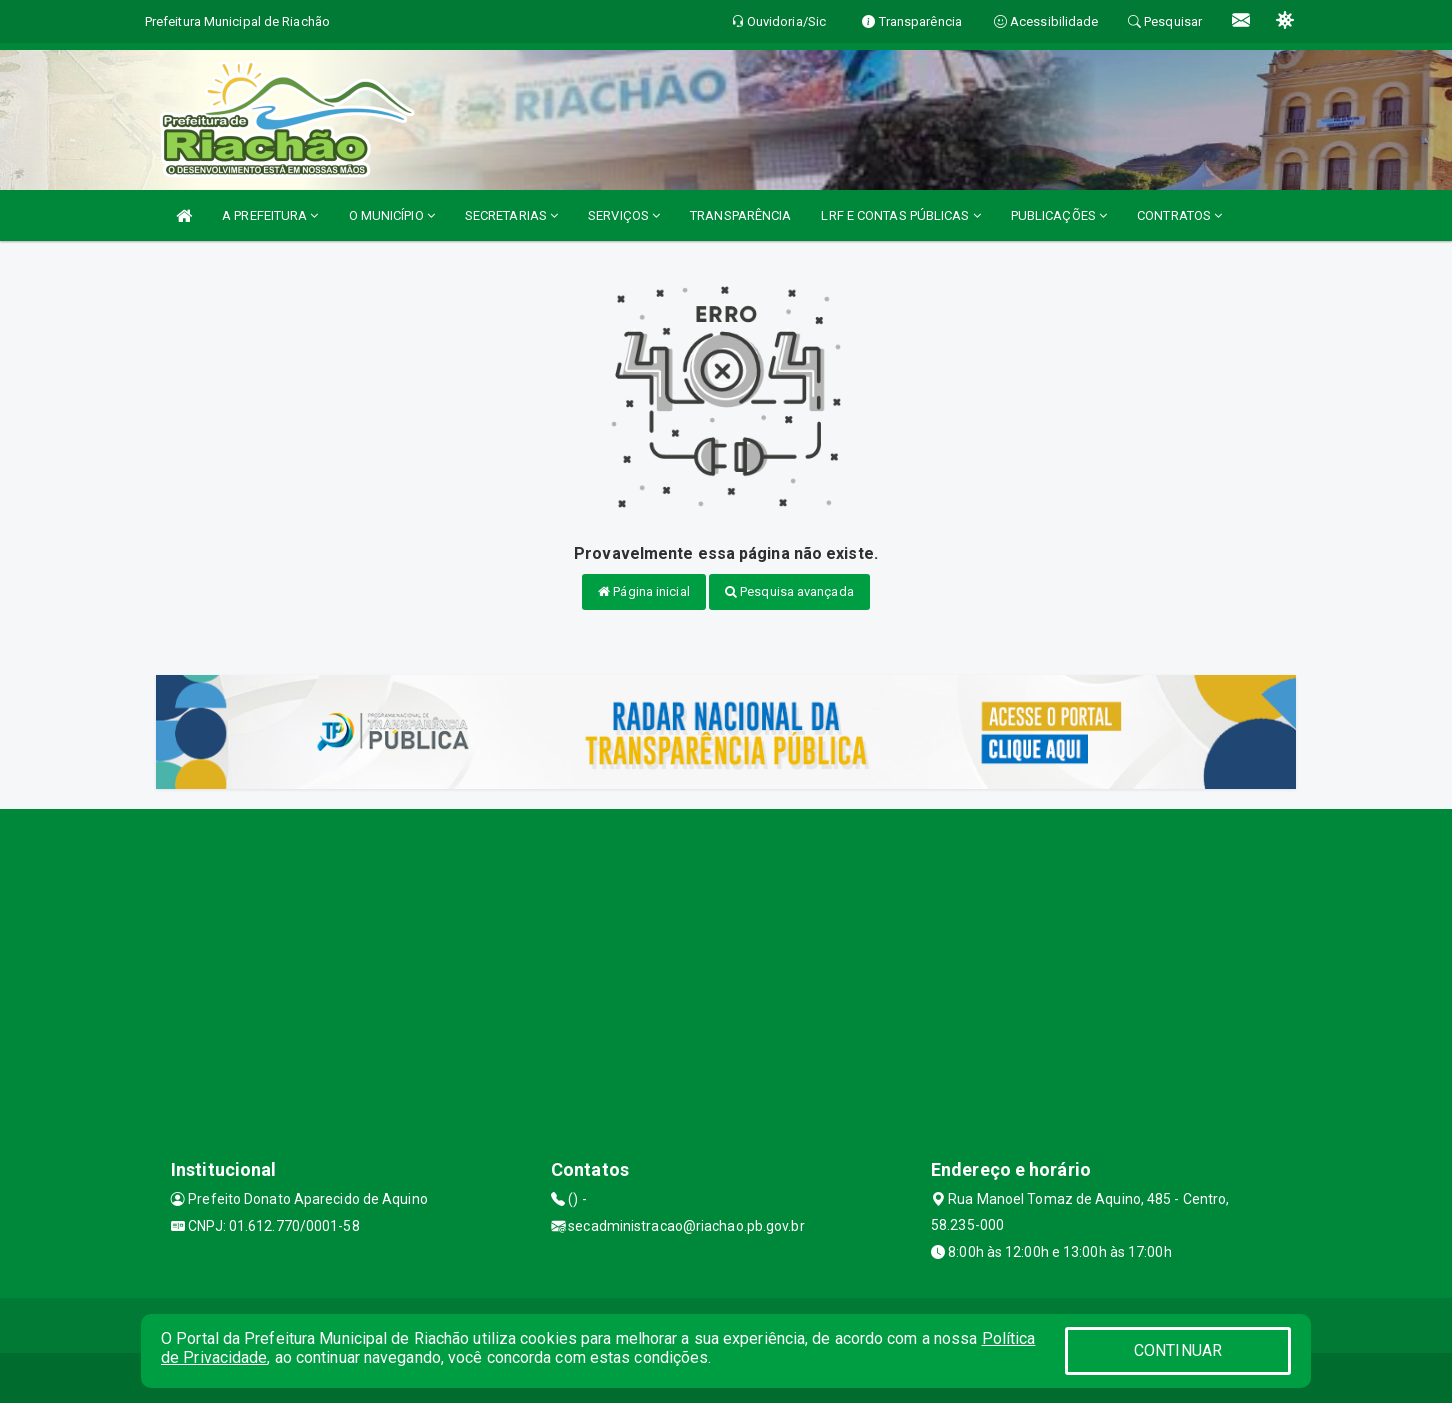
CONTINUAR (1178, 1350)
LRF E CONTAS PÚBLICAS (900, 215)
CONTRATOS (1179, 215)
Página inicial (644, 591)
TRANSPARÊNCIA (740, 215)
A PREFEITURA (270, 215)
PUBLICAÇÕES (1059, 215)
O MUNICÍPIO (392, 215)
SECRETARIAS (511, 215)
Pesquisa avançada (789, 591)
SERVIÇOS (624, 215)
